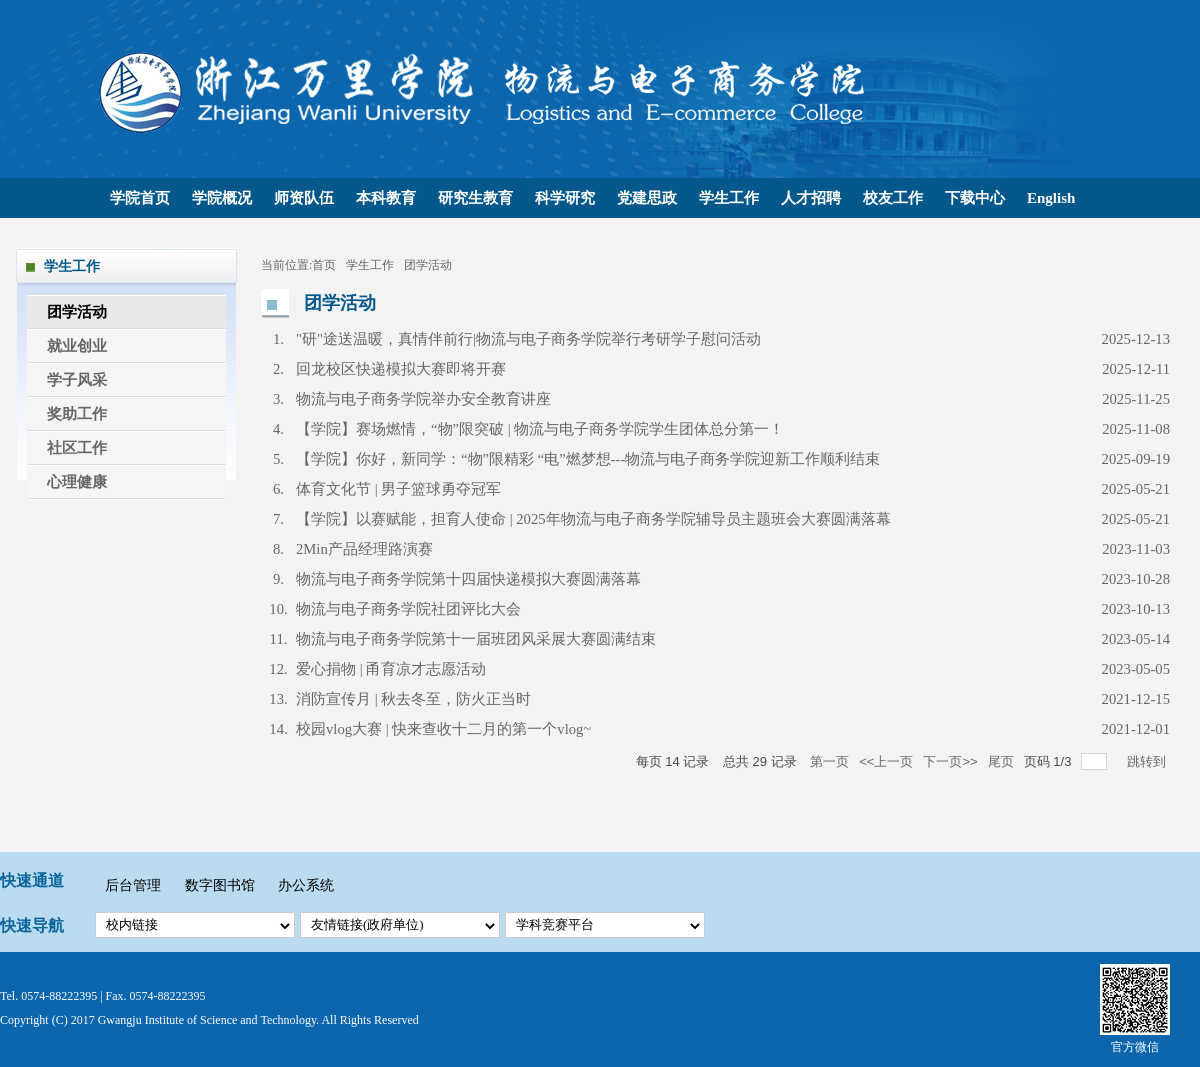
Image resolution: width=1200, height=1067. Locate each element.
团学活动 (428, 265)
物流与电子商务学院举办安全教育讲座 (423, 399)
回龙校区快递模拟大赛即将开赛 (401, 369)
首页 (324, 265)
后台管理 (135, 885)
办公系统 (306, 885)
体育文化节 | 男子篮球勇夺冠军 (398, 489)
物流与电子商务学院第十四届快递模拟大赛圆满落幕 (468, 579)
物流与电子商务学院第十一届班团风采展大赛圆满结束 (476, 639)
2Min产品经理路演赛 (364, 549)
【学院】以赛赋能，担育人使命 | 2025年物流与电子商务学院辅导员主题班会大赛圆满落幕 (593, 519)
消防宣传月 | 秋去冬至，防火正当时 (413, 699)
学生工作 (370, 265)
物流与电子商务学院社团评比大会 (408, 609)
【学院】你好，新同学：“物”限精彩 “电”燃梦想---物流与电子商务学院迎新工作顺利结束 (588, 459)
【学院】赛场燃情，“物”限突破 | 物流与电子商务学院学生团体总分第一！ (540, 429)
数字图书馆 (222, 885)
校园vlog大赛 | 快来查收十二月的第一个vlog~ (443, 729)
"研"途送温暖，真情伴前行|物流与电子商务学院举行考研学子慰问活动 (528, 339)
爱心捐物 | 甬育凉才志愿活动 (391, 669)
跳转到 (1148, 761)
